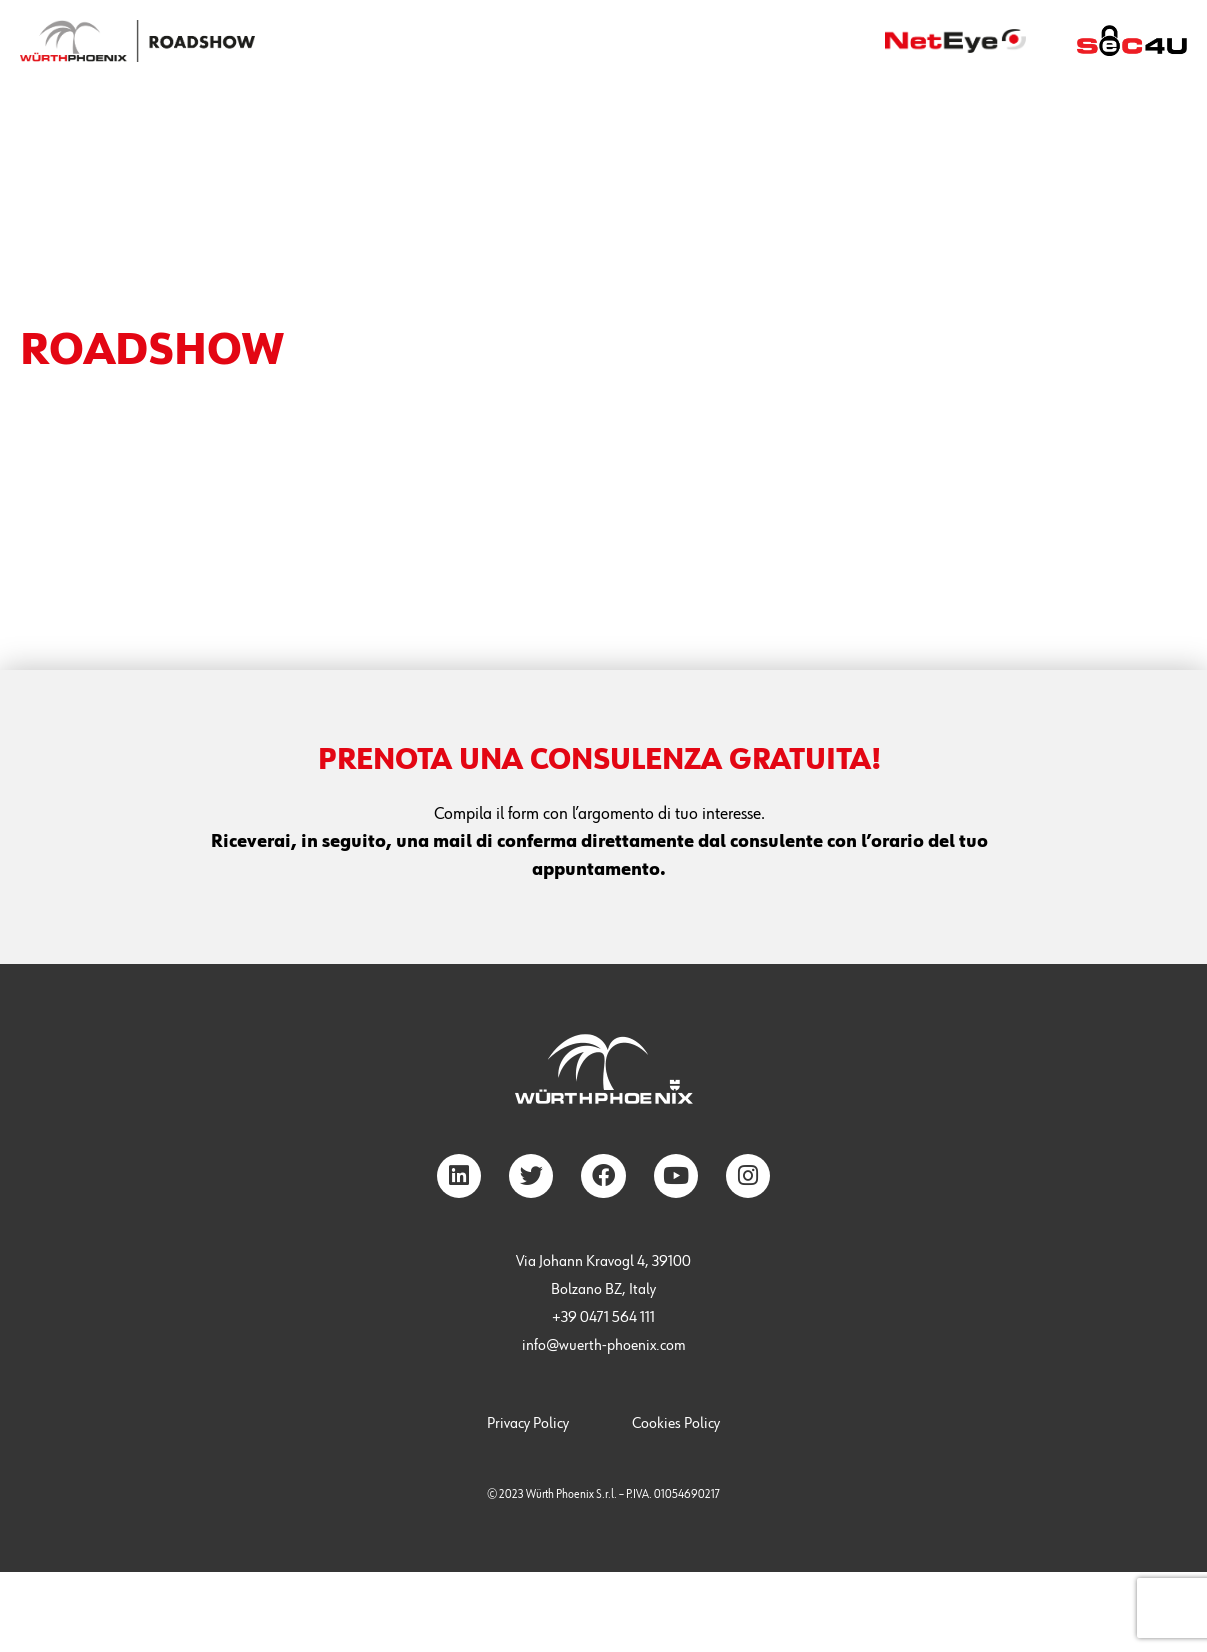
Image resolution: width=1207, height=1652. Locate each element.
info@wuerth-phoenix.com (604, 1346)
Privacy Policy (528, 1424)
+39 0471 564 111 (603, 1318)
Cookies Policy (676, 1424)
